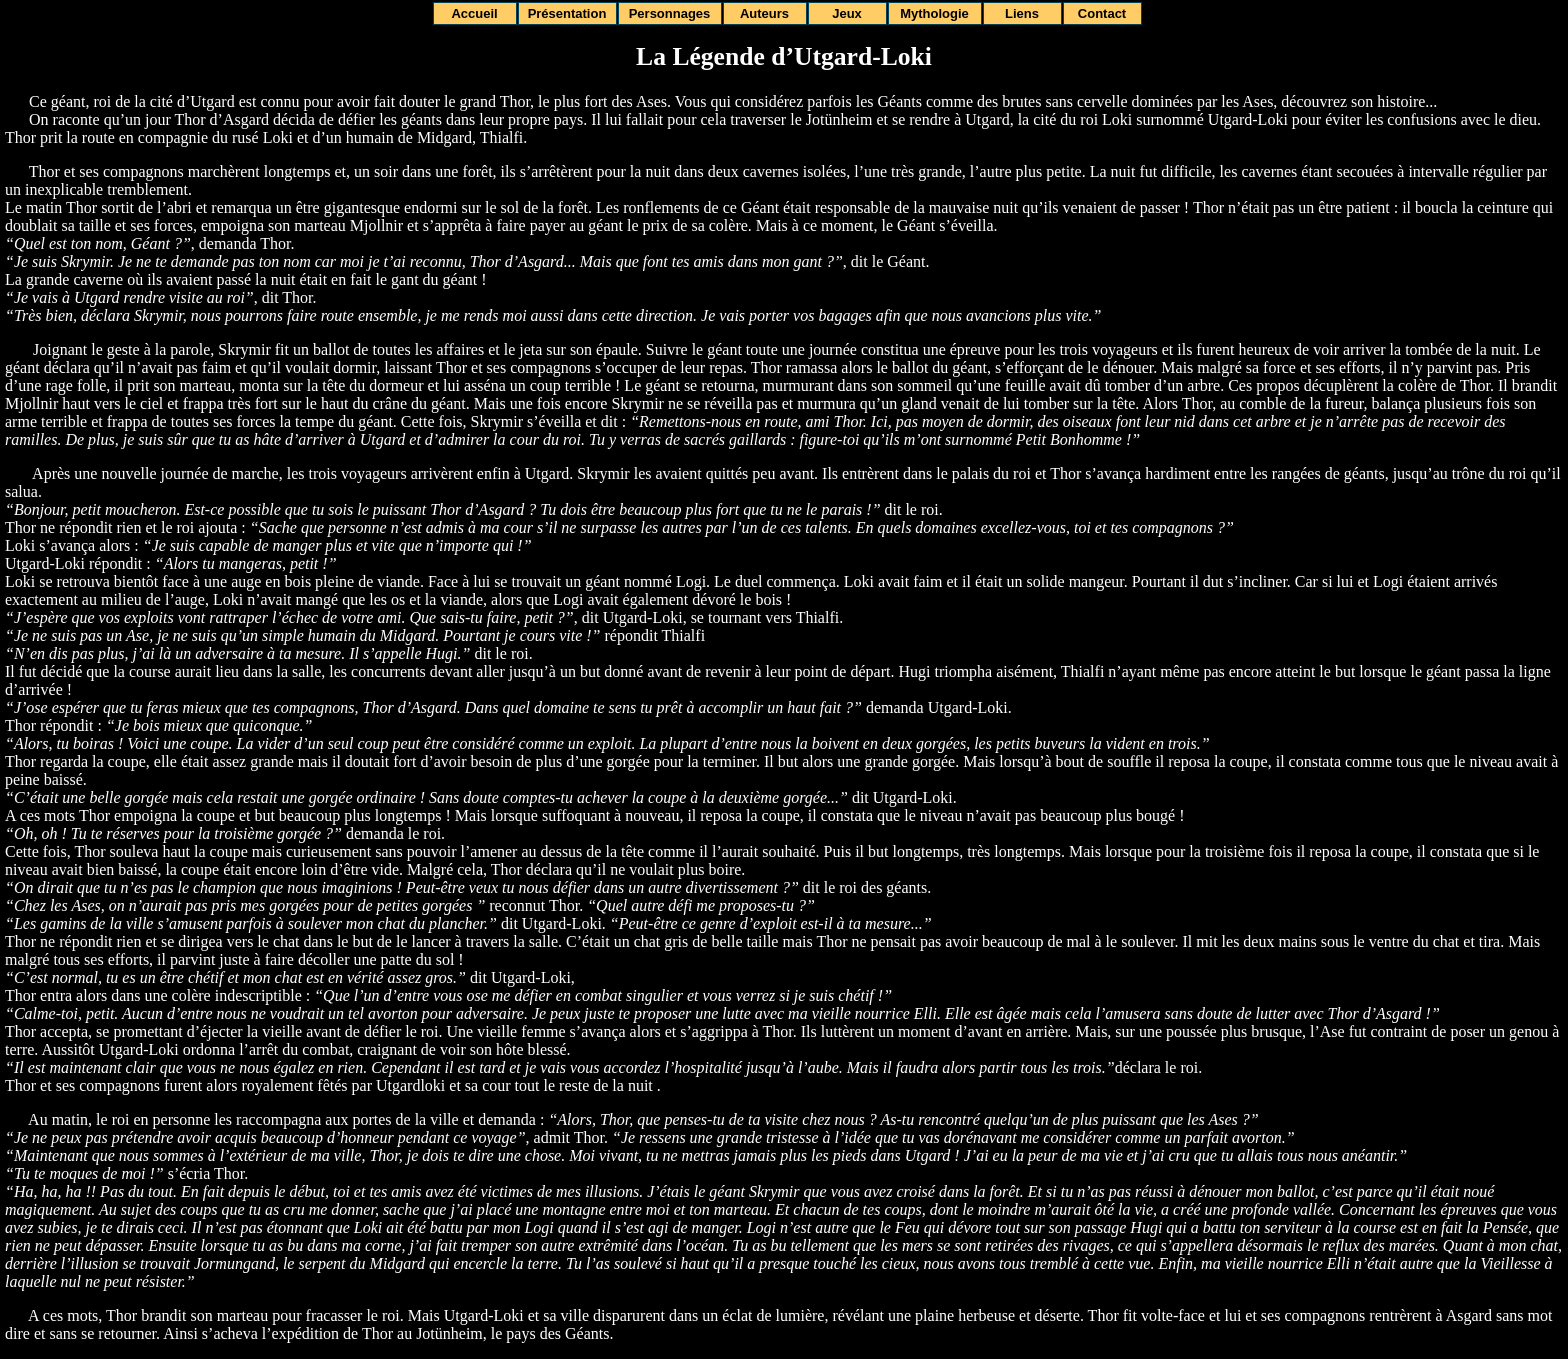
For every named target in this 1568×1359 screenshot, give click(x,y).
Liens (1022, 13)
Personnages (670, 13)
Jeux (847, 13)
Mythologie (934, 13)
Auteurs (764, 13)
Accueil (474, 13)
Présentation (567, 13)
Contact (1102, 13)
